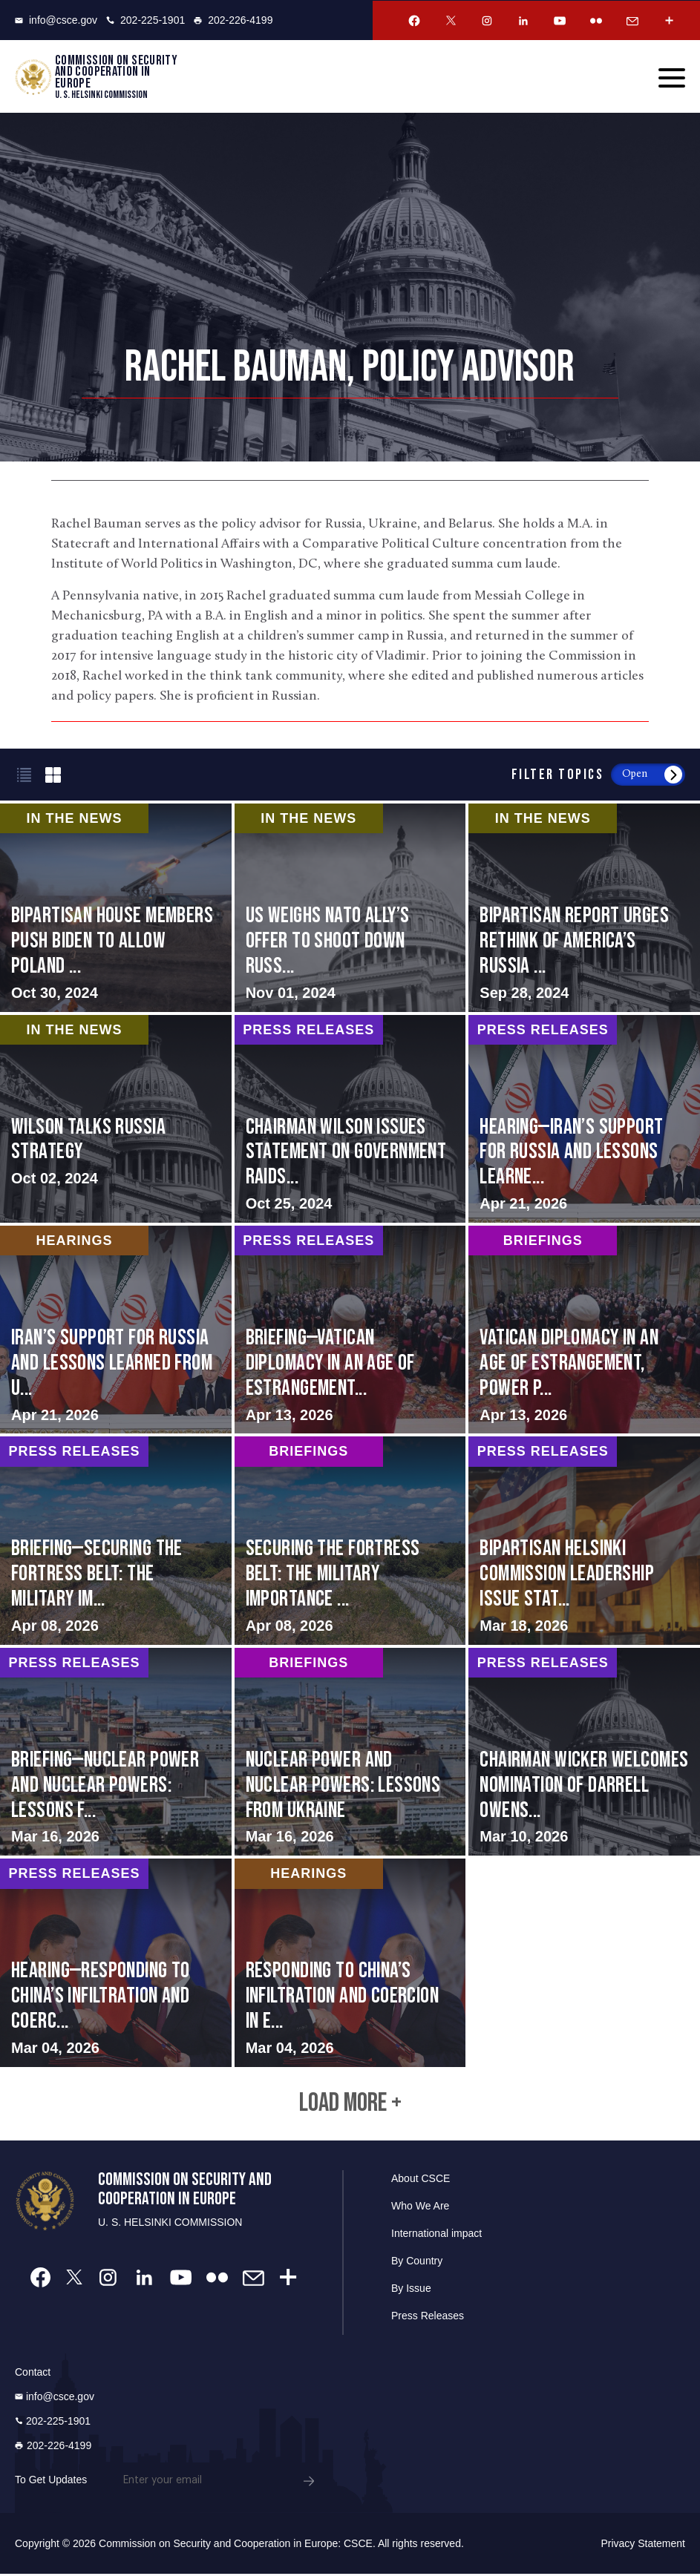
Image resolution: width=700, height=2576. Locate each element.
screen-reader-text (350, 908)
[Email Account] (632, 20)
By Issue (411, 2290)
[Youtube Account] (559, 20)
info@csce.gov (56, 20)
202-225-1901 (145, 20)
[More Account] (668, 20)
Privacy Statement (643, 2546)
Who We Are (420, 2208)
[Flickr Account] (596, 20)
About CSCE (420, 2180)
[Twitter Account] (450, 20)
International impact (436, 2235)
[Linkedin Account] (523, 20)
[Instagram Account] (487, 20)
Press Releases (427, 2318)
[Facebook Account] (414, 20)
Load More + (350, 2105)
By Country (416, 2263)
